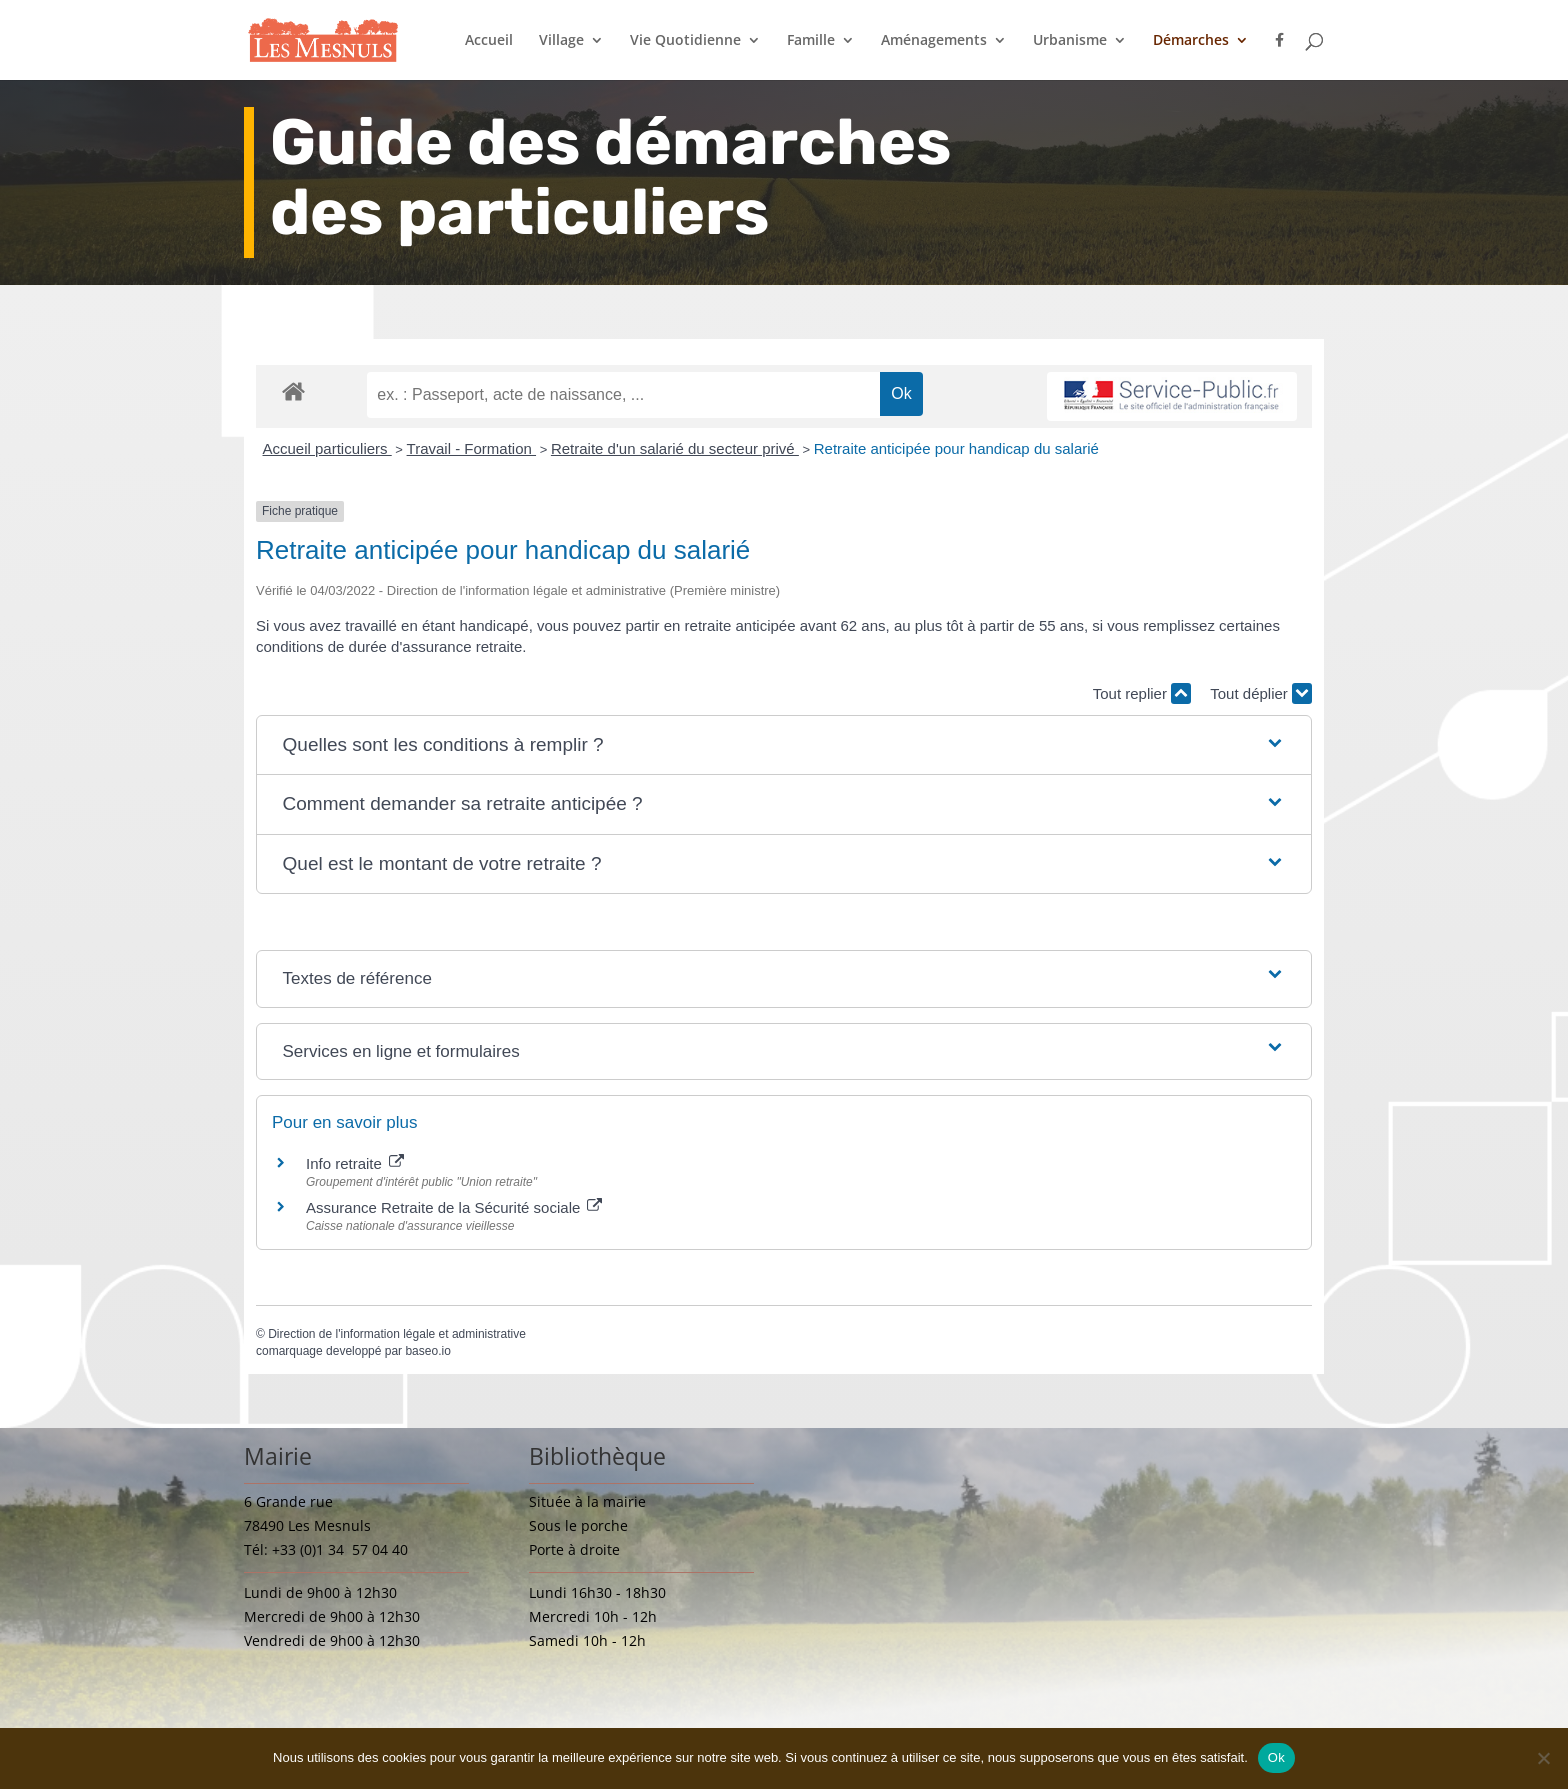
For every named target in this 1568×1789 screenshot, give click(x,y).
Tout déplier (1261, 693)
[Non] (1543, 1758)
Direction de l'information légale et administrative (397, 1334)
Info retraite (355, 1163)
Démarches (1191, 41)
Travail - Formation (471, 448)
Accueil (489, 41)
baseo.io (427, 1351)
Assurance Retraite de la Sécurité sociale (454, 1207)
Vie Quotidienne (685, 41)
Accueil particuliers (327, 448)
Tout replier (1142, 693)
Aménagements (934, 41)
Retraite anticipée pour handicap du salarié (956, 448)
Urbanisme (1070, 41)
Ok (1276, 1757)
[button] (784, 745)
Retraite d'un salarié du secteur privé (675, 448)
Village (561, 41)
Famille (811, 41)
